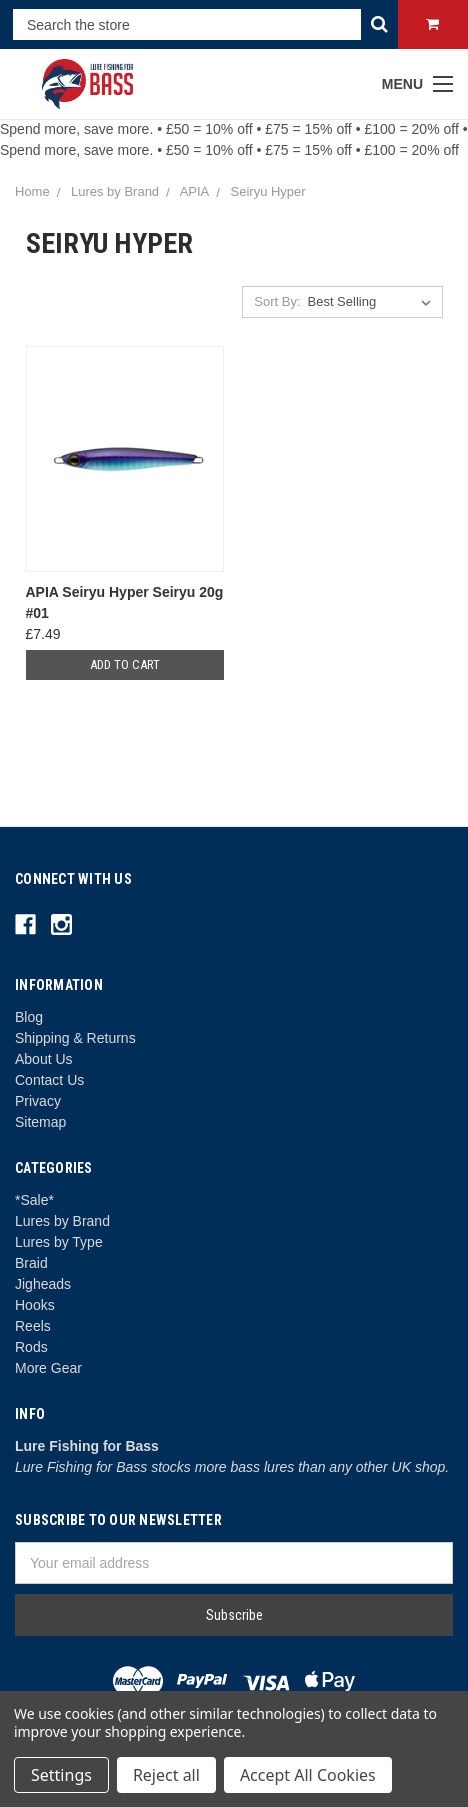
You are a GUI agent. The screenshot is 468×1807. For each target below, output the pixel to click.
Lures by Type (59, 1242)
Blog (29, 1017)
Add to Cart (125, 664)
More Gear (48, 1368)
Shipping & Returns (75, 1038)
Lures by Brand (62, 1221)
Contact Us (49, 1080)
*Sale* (34, 1200)
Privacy (38, 1101)
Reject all (166, 1775)
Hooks (35, 1305)
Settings (61, 1775)
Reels (33, 1326)
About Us (44, 1059)
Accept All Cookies (308, 1775)
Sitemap (40, 1122)
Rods (31, 1347)
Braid (31, 1263)
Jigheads (43, 1284)
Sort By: (277, 301)
